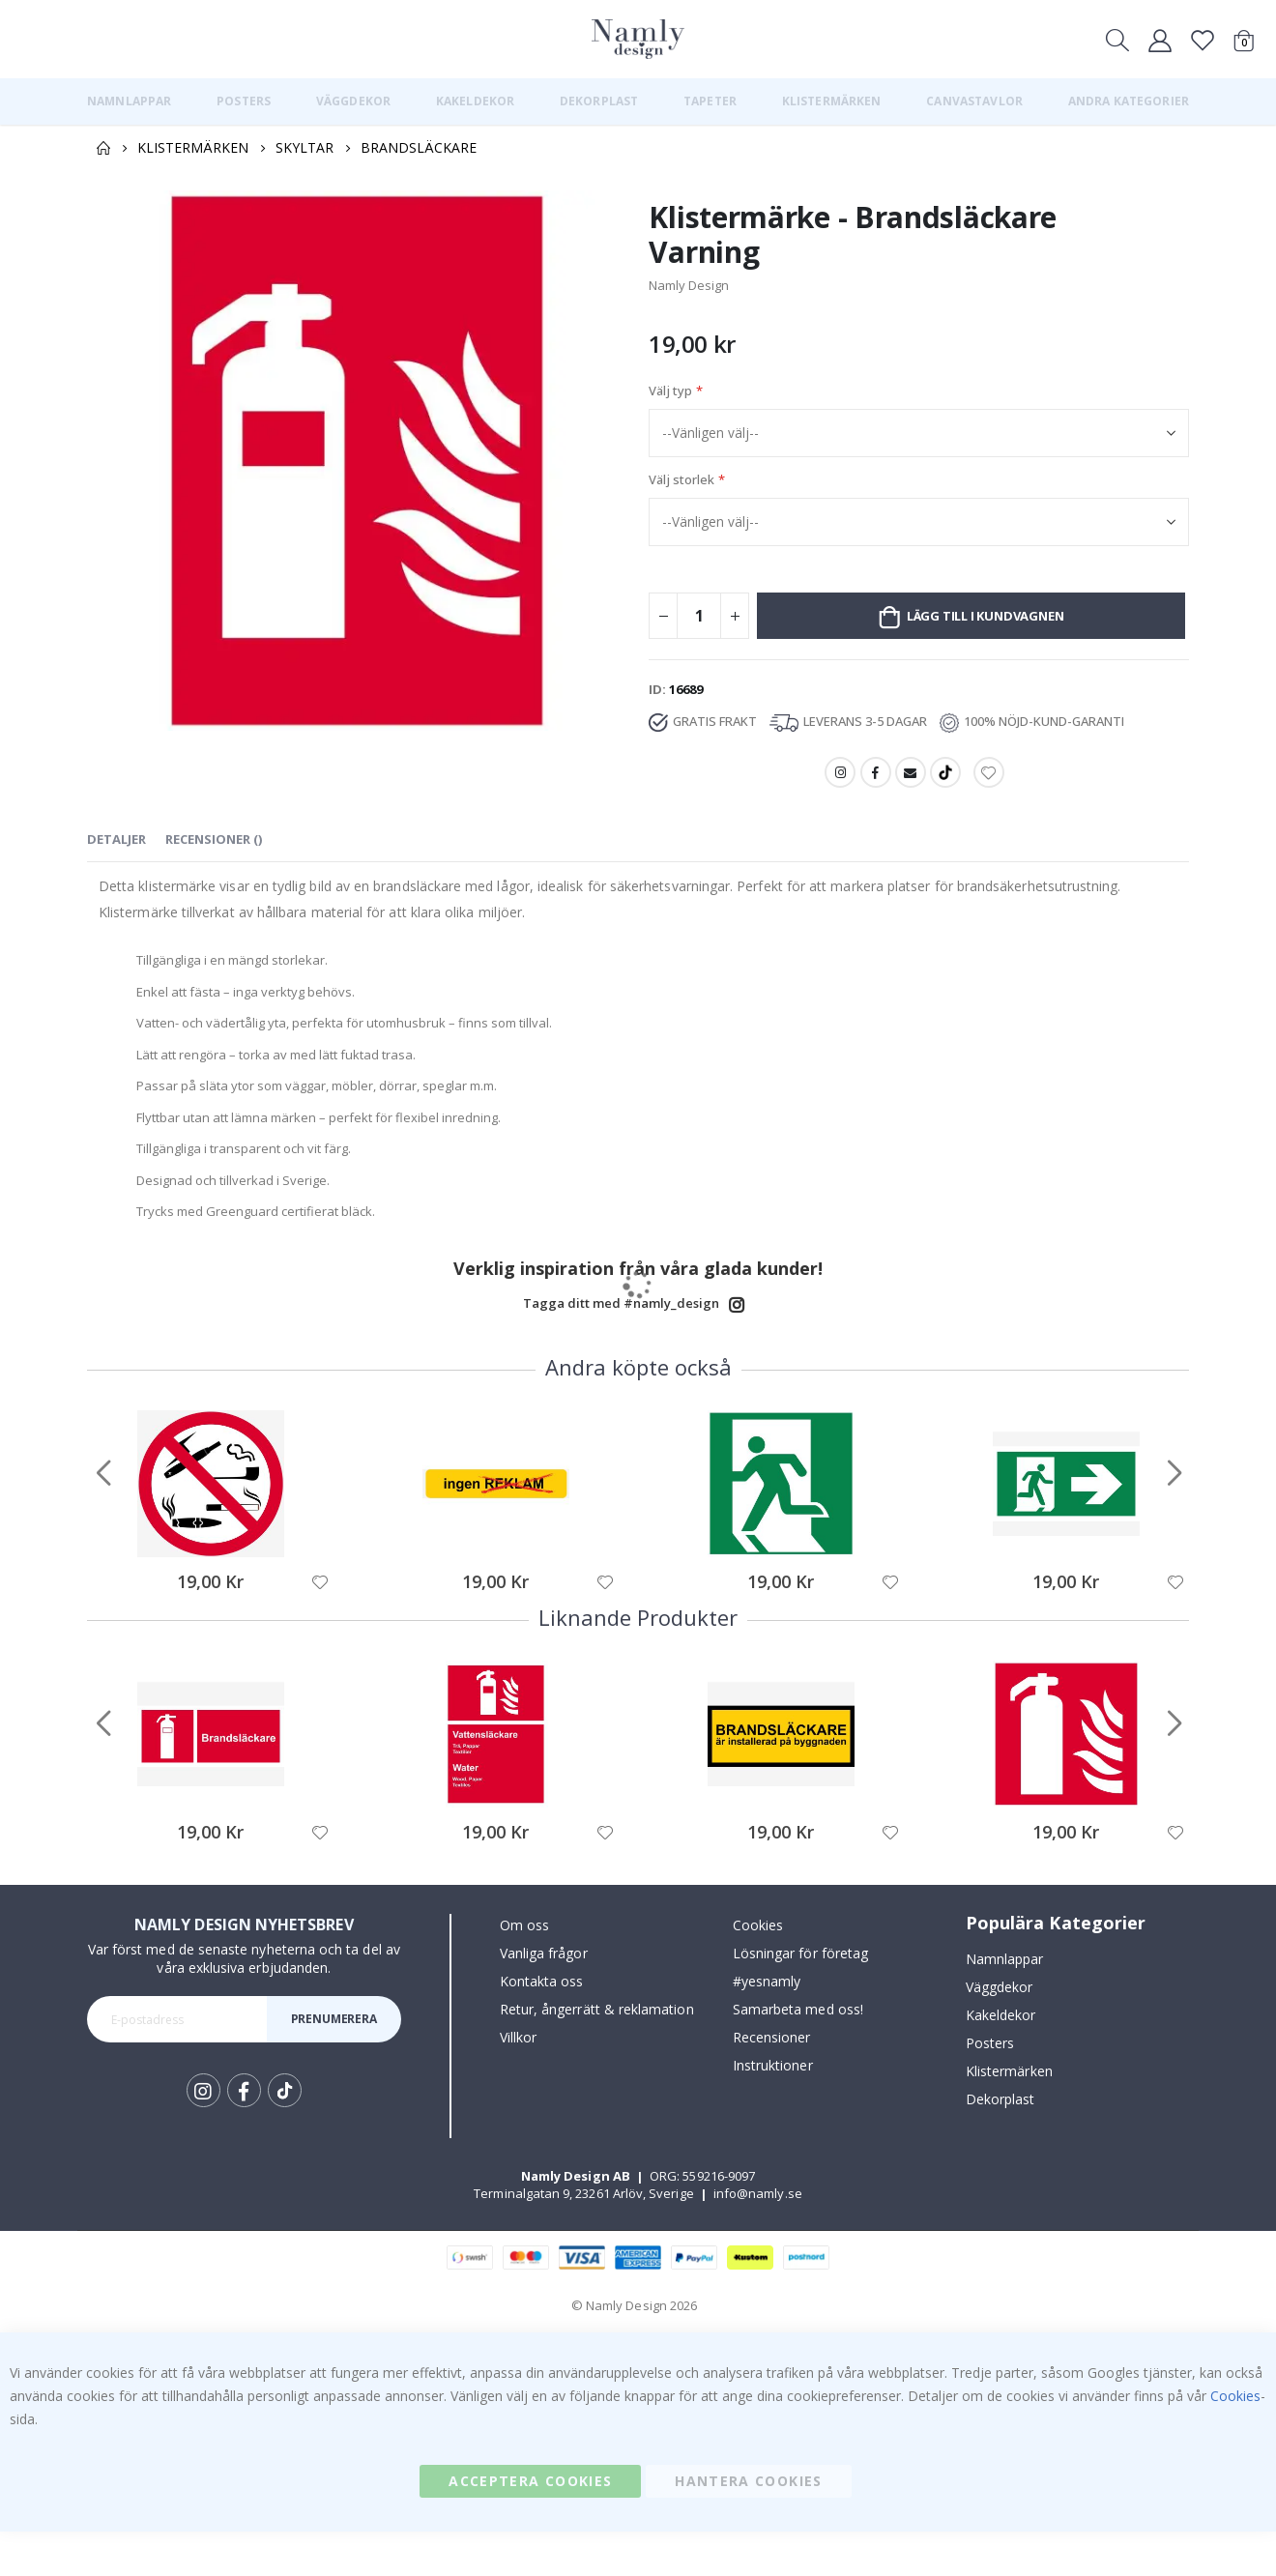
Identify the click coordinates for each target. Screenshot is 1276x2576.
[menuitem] (129, 101)
